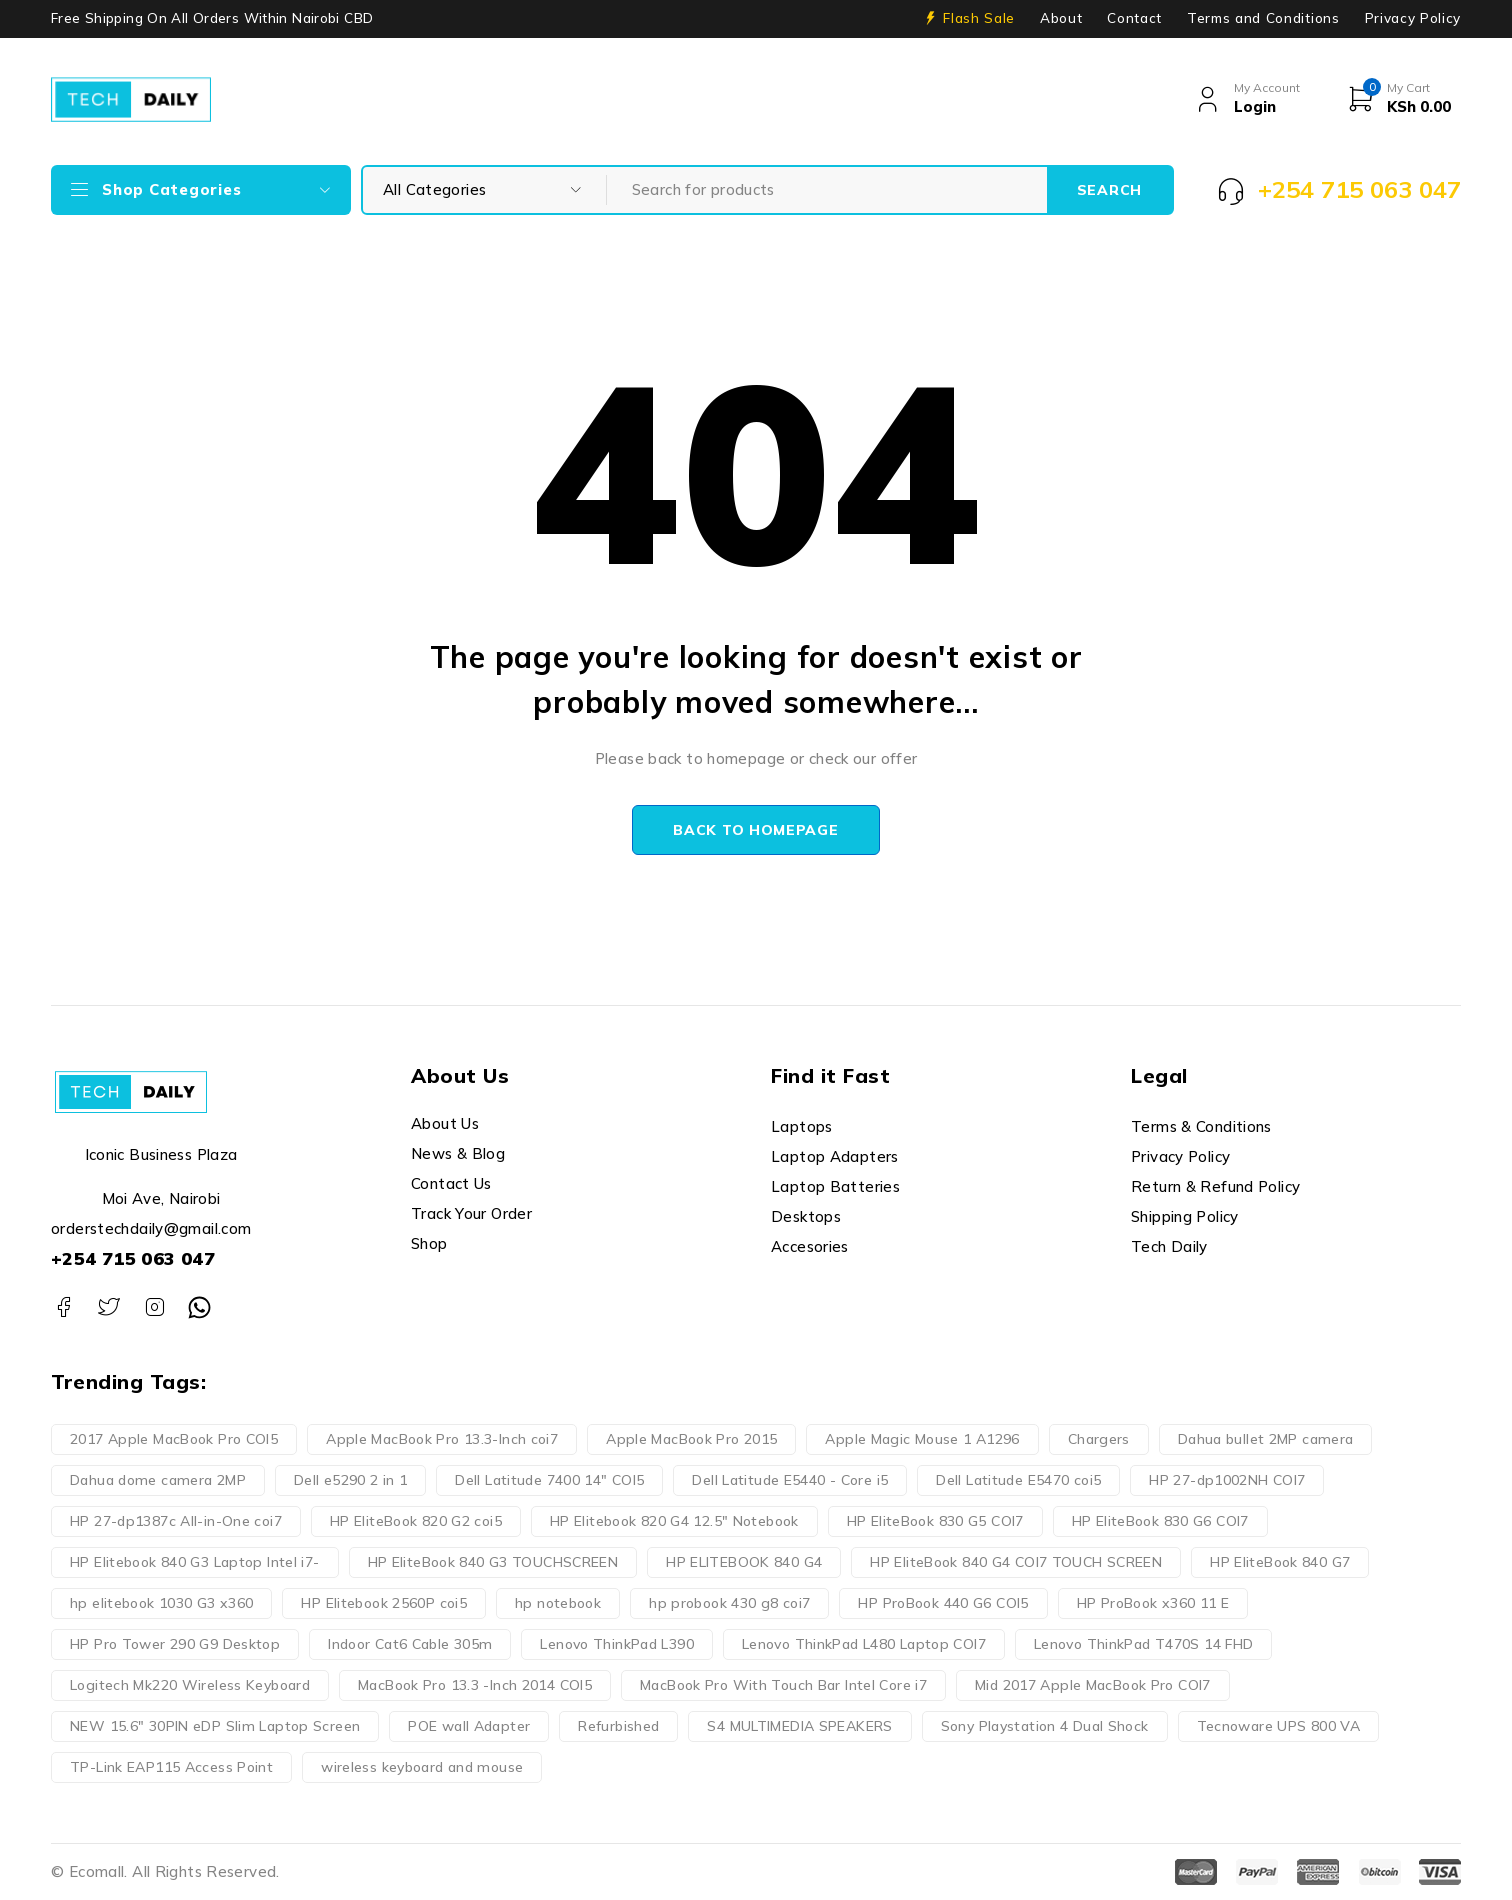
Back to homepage (755, 830)
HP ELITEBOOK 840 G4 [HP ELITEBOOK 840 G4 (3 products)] (744, 1562)
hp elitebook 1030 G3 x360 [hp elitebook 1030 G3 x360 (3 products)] (161, 1603)
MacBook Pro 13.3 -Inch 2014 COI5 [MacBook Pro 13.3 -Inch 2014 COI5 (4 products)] (475, 1685)
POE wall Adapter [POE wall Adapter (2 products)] (469, 1726)
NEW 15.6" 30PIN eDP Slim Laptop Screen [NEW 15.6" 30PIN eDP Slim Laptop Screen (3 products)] (215, 1726)
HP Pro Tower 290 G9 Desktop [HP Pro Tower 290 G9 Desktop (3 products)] (175, 1644)
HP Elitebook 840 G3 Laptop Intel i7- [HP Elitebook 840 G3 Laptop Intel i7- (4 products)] (195, 1562)
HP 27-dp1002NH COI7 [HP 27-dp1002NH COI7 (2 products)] (1227, 1480)
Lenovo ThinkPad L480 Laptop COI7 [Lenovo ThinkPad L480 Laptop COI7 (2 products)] (864, 1644)
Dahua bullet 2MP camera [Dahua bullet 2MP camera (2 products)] (1266, 1439)
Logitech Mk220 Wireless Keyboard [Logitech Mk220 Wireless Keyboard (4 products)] (190, 1685)
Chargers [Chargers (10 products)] (1099, 1439)
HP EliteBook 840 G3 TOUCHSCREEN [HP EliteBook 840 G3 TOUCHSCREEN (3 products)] (493, 1562)
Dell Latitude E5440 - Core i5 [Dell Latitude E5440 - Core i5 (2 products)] (790, 1480)
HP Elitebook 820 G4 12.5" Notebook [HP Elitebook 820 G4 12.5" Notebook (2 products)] (674, 1521)
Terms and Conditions (1263, 18)
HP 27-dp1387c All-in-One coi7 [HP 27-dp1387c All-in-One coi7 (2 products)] (176, 1521)
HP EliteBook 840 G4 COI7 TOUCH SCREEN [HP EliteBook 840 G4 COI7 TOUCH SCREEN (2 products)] (1016, 1562)
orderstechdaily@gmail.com (151, 1228)
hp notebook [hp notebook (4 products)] (558, 1603)
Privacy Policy (1413, 18)
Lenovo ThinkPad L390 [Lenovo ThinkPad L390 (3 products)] (617, 1644)
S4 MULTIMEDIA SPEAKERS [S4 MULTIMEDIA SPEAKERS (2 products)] (799, 1726)
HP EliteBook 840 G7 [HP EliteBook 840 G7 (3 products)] (1280, 1562)
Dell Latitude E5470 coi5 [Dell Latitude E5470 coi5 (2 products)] (1018, 1480)
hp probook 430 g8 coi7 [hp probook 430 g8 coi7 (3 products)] (729, 1603)
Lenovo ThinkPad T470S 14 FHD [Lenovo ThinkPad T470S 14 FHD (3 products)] (1144, 1644)
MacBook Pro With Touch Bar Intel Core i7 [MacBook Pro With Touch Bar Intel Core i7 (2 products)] (783, 1685)
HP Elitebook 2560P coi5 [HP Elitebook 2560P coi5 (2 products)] (384, 1603)
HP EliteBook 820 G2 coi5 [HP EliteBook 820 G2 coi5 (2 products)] (416, 1521)
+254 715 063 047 (133, 1258)
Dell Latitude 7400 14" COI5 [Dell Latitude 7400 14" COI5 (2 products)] (549, 1480)
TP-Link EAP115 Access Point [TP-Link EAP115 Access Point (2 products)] (171, 1767)
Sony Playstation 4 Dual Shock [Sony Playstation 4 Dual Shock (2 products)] (1045, 1726)
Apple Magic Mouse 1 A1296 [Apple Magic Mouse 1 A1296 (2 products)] (922, 1439)
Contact (1134, 18)
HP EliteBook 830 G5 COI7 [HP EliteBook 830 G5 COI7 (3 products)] (935, 1521)
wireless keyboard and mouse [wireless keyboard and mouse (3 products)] (422, 1767)
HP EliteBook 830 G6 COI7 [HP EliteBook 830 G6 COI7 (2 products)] (1160, 1521)
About (1061, 18)
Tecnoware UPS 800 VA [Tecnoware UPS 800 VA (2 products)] (1279, 1726)
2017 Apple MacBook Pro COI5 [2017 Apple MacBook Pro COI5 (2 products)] (174, 1439)
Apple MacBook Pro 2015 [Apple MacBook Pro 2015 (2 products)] (691, 1439)
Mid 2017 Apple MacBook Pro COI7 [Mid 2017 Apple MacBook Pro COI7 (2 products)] (1093, 1685)
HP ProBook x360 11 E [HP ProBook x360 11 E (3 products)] (1153, 1603)
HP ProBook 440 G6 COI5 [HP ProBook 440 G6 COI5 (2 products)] (943, 1603)
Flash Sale (979, 18)
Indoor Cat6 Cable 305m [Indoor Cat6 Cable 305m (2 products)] (410, 1644)
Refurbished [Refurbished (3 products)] (618, 1726)
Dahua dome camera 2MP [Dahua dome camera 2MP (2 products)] (158, 1480)
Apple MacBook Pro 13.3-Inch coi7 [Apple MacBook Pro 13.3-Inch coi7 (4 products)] (442, 1439)
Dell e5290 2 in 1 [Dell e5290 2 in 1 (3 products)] (350, 1480)
